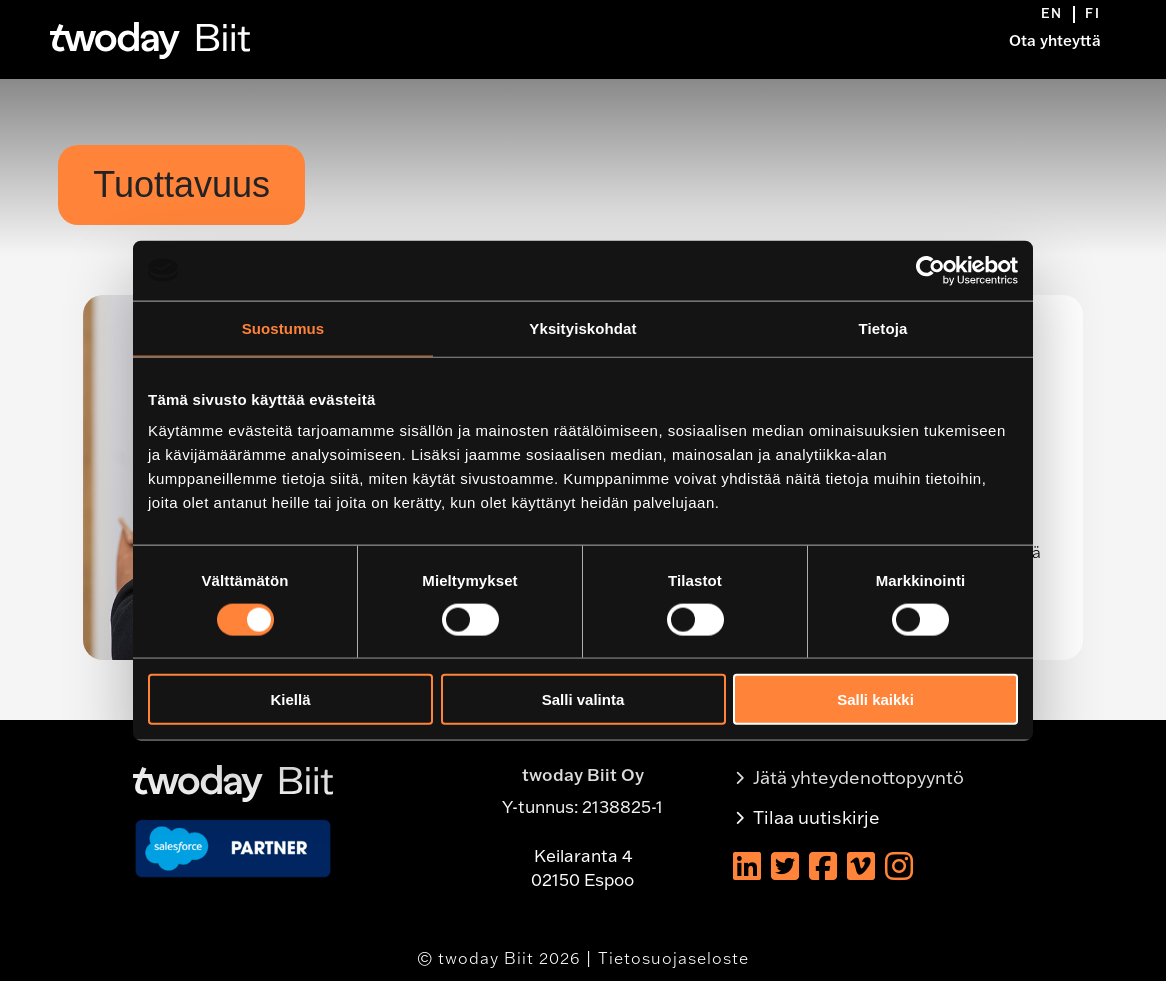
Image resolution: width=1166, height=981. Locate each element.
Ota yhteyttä (1055, 40)
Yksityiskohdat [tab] (582, 327)
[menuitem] (1058, 14)
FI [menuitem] (1093, 13)
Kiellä (290, 699)
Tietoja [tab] (883, 327)
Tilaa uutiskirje (816, 817)
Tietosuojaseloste (673, 958)
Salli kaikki (875, 699)
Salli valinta (583, 699)
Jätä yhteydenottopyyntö (858, 777)
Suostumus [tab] (283, 327)
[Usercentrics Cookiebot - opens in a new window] (930, 270)
